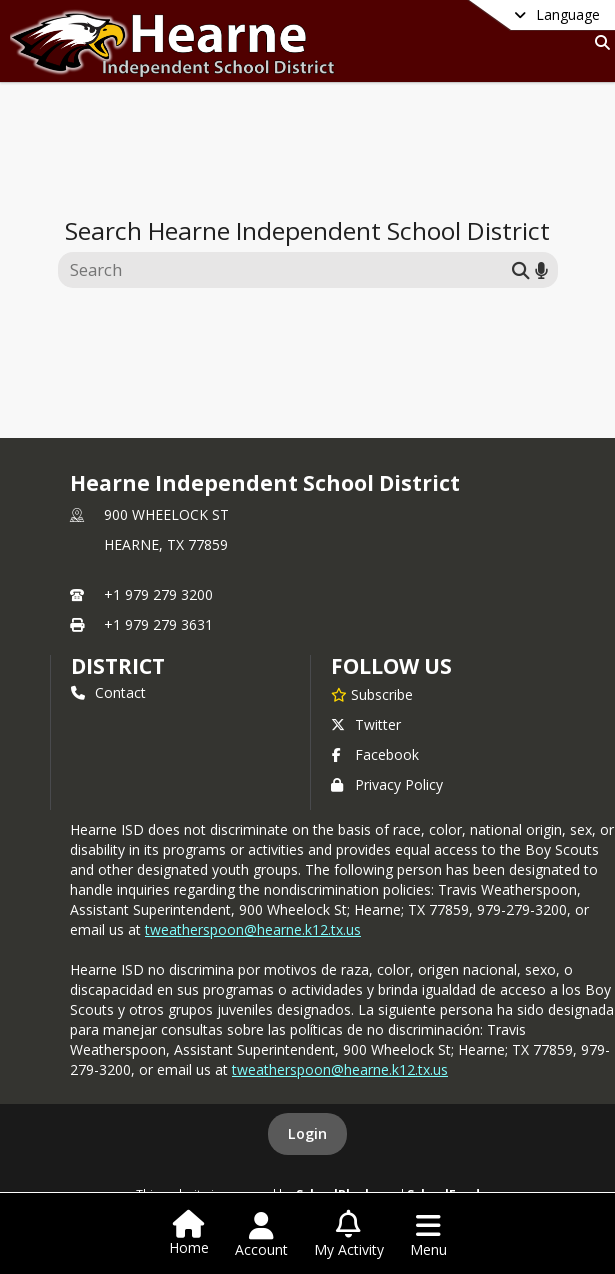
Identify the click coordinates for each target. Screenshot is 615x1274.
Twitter (366, 724)
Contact (108, 692)
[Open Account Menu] (261, 1235)
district (118, 666)
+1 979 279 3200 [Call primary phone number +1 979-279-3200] (158, 594)
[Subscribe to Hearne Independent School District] (372, 694)
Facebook (375, 754)
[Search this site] (287, 270)
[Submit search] (521, 269)
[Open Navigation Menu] (428, 1235)
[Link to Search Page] (598, 42)
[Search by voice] (541, 269)
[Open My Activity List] (349, 1235)
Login (307, 1133)
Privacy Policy (387, 784)
